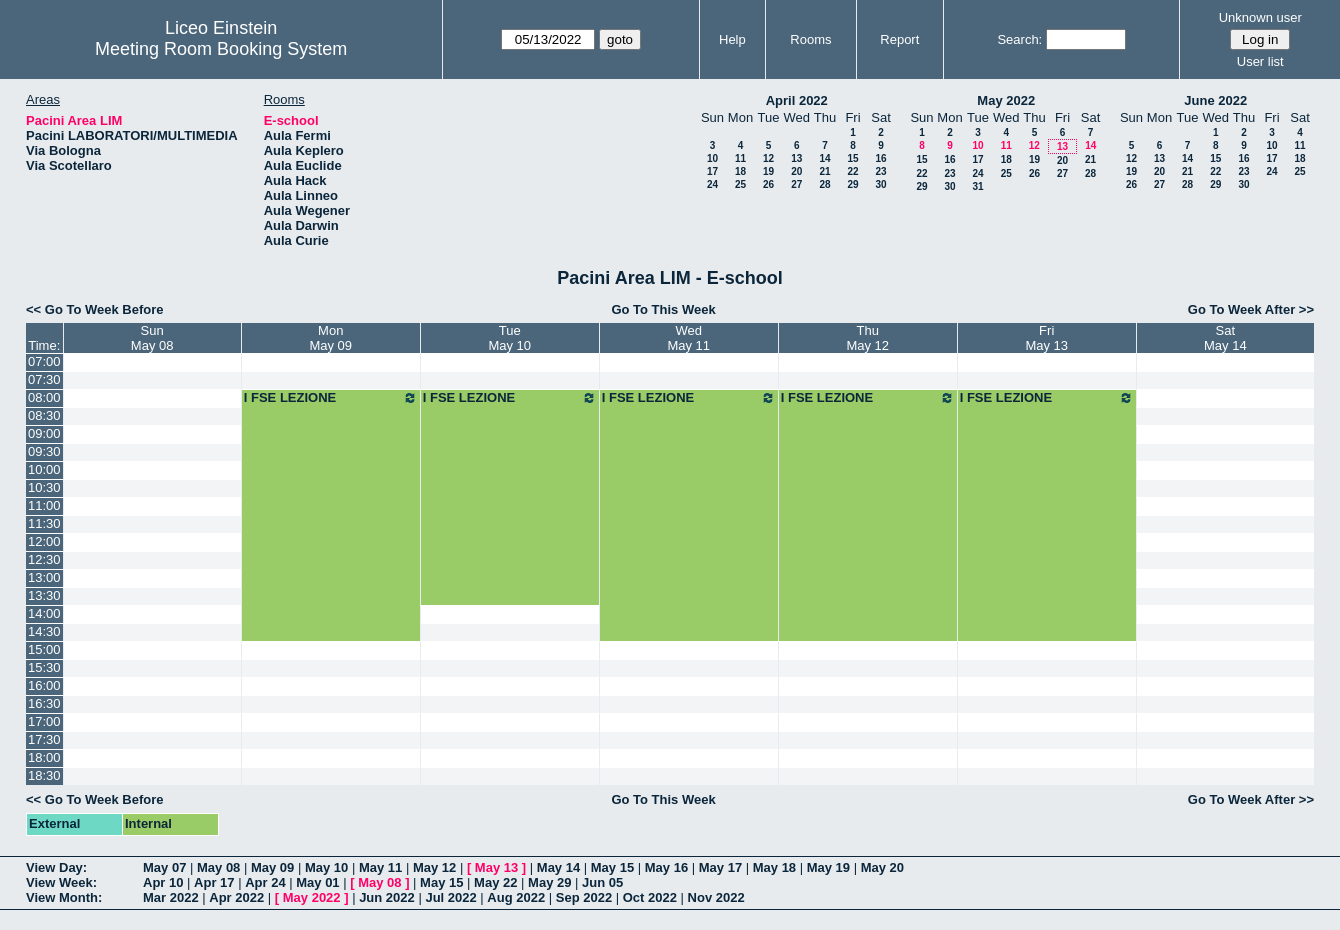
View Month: (64, 897)
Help (732, 39)
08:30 (44, 415)
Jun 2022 (387, 897)
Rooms (810, 39)
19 (768, 171)
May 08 (218, 867)
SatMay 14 (1225, 338)
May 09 (272, 867)
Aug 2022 (516, 897)
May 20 (882, 867)
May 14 (558, 867)
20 (796, 171)
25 (740, 184)
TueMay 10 (509, 338)
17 (712, 171)
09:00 (44, 433)
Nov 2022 (716, 897)
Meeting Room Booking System (221, 49)
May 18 (774, 867)
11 (740, 158)
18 (740, 171)
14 (824, 158)
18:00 (44, 757)
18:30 (44, 775)
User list (1260, 61)
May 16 (666, 867)
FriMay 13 (1046, 338)
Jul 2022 (450, 897)
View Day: (56, 867)
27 (796, 184)
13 (796, 158)
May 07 (164, 867)
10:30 (44, 487)
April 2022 (797, 100)
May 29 (549, 882)
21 (824, 171)
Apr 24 (265, 882)
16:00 (44, 685)
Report (899, 39)
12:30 (44, 559)
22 (852, 171)
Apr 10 (163, 882)
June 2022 (1215, 100)
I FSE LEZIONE (331, 398)
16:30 (44, 703)
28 (824, 184)
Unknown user (1260, 17)
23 (880, 171)
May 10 (326, 867)
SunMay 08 (152, 338)
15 (852, 158)
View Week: (61, 882)
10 (712, 158)
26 (768, 184)
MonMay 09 (330, 338)
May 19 (828, 867)
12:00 (44, 541)
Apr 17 (214, 882)
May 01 (317, 882)
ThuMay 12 (867, 338)
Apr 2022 (236, 897)
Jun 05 (602, 882)
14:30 (44, 631)
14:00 (44, 613)
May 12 (434, 867)
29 (852, 184)
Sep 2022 (584, 897)
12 (768, 158)
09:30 (44, 451)
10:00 (44, 469)
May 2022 (1006, 100)
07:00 (44, 361)
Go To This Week (663, 309)
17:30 (44, 739)
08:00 (44, 397)
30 (880, 184)
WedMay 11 (688, 338)
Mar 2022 (171, 897)
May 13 (496, 867)
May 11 (380, 867)
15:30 (44, 667)
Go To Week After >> (1251, 309)
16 (880, 158)
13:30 (44, 595)
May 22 (495, 882)
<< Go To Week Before (95, 309)
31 (977, 186)
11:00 (44, 505)
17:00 (44, 721)
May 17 (720, 867)
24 (712, 184)
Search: (1019, 39)
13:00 (44, 577)
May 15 (612, 867)
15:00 (44, 649)
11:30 (44, 523)
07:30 (44, 379)
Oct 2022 (650, 897)
